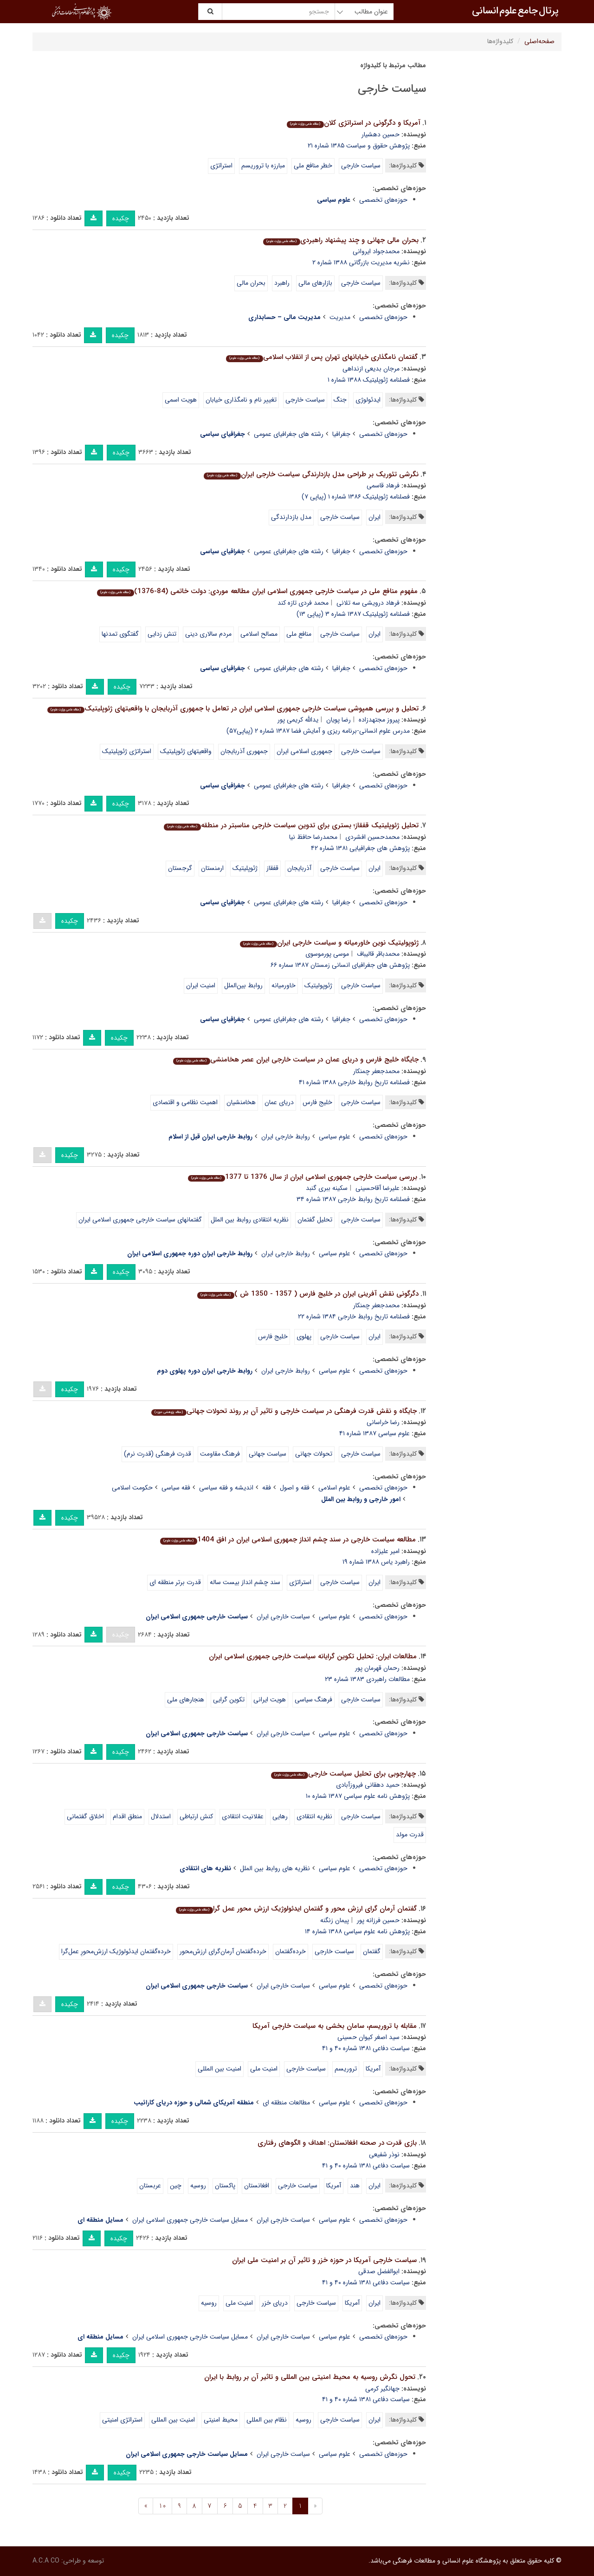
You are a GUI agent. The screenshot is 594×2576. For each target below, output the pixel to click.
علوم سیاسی (334, 1136)
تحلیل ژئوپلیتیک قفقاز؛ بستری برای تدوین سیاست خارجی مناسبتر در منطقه (291, 825)
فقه (266, 1488)
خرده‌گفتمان (290, 1951)
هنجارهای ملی (185, 1699)
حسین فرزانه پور (378, 1920)
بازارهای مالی (315, 283)
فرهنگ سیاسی (313, 1699)
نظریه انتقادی (314, 1816)
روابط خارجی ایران (285, 1136)
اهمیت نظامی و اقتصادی (185, 1102)
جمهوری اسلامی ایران (304, 751)
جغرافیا (341, 434)
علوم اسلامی (334, 1488)
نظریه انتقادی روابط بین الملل (250, 1219)
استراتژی (221, 165)
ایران (374, 517)
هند (355, 2185)
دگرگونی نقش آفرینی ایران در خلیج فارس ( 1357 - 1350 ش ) (307, 1293)
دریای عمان (279, 1102)
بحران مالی (251, 283)
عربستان (150, 2185)
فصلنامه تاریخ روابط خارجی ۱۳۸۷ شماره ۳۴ (353, 1199)
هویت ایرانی (269, 1699)
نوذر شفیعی (384, 2154)
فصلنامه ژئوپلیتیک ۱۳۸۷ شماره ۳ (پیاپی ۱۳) (353, 614)
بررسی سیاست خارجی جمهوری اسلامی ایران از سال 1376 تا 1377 (302, 1177)
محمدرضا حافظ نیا (313, 837)
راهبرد (282, 283)
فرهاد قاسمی (383, 485)
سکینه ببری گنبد (327, 1188)
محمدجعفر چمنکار (376, 1071)
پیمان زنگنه (334, 1920)
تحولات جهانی (313, 1454)
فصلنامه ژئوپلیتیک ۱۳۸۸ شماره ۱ (369, 380)
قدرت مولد (410, 1834)
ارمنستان (212, 868)
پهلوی (304, 1336)
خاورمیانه (283, 985)
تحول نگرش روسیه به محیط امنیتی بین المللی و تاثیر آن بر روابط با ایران (309, 2377)
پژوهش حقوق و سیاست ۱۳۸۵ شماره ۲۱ (359, 146)
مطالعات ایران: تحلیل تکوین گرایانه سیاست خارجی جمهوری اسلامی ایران (313, 1656)
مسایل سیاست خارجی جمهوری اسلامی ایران (190, 2220)
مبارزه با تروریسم (263, 165)
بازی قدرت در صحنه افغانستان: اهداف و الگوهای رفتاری (337, 2142)
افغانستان (256, 2185)
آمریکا (373, 2069)
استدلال (161, 1816)
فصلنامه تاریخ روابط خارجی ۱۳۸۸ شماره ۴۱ (354, 1082)
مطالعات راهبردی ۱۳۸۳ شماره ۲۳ (367, 1679)
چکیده (120, 218)
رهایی (280, 1816)
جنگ (340, 400)
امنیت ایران (200, 985)
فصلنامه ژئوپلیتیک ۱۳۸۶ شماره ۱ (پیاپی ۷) (356, 497)
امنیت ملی (264, 2069)
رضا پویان (338, 720)
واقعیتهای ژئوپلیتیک (186, 751)
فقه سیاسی (175, 1488)
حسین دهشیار (381, 134)
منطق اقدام (127, 1816)
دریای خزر (275, 2303)
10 (162, 2506)
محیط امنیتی (221, 2420)
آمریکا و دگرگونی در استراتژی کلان (353, 122)
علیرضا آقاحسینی (377, 1188)
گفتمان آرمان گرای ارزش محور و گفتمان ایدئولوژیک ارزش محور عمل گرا (296, 1908)
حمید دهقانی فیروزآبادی (368, 1785)
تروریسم (346, 2069)
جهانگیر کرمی (382, 2389)
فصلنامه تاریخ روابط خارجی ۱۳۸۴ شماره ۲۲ (354, 1316)
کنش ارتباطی (196, 1816)
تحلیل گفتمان (314, 1219)
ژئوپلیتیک (245, 868)
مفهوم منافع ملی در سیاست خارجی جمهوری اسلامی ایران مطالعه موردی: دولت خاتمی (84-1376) (257, 591)
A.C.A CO (45, 2561)
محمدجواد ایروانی (376, 251)
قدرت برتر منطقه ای (175, 1582)
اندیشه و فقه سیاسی (226, 1488)
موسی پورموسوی (327, 954)
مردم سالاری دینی (208, 634)
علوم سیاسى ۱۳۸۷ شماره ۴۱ (374, 1433)
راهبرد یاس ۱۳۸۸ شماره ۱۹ (376, 1562)
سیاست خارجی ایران (283, 1616)
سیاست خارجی (361, 165)
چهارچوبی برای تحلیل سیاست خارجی (343, 1773)
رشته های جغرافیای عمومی (288, 434)
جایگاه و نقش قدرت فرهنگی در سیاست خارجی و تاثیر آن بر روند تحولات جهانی (283, 1411)
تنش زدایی (162, 634)
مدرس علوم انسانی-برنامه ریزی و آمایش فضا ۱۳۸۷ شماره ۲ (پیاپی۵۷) (318, 731)
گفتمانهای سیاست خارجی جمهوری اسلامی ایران (140, 1219)
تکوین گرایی (229, 1699)
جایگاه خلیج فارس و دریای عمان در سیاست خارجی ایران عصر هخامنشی (295, 1059)
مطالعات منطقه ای (286, 2102)
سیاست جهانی (267, 1454)
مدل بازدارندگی (291, 517)
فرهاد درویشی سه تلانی (368, 603)
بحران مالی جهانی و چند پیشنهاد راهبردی (340, 240)
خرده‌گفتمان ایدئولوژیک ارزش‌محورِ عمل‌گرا (116, 1951)
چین (175, 2185)
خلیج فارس (317, 1102)
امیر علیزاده (385, 1551)
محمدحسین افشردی (372, 837)
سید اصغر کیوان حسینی (368, 2037)
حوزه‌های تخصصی (383, 200)
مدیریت (339, 317)
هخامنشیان (241, 1102)
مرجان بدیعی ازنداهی (371, 369)
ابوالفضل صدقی (379, 2271)
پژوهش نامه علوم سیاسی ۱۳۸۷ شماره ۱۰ (358, 1796)
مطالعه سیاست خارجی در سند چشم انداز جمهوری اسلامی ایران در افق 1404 (287, 1539)
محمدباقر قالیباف (378, 954)
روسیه (198, 2185)
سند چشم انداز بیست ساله (245, 1582)
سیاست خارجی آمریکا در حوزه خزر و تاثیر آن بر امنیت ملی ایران (324, 2260)
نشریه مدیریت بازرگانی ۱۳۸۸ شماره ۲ (361, 262)
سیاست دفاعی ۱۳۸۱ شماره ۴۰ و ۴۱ (366, 2048)
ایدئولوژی (368, 400)
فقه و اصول (295, 1488)
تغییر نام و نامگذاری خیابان (241, 400)
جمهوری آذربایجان (244, 751)
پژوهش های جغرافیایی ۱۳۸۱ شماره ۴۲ (360, 848)
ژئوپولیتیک (318, 985)
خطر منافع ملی (313, 165)
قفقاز (272, 868)
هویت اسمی (181, 400)
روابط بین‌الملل (243, 985)
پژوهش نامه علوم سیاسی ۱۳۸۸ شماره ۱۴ (357, 1931)
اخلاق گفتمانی (85, 1816)
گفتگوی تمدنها (120, 634)
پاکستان (225, 2185)
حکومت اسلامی (132, 1488)
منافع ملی (298, 634)
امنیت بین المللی (219, 2069)
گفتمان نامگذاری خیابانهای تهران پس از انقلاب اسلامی (321, 357)
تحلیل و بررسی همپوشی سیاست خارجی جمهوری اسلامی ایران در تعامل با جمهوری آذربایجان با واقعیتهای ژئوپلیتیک (232, 708)
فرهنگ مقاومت (220, 1454)
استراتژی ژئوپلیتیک (126, 751)
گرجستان (180, 868)
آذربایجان (299, 868)
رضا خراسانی (383, 1422)
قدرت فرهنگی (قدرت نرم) (157, 1454)
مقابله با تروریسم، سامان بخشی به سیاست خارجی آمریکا (334, 2026)
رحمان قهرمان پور (377, 1668)
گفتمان (372, 1951)
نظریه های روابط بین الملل (275, 1868)
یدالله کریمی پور (298, 720)
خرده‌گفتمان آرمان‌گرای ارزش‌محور (223, 1951)
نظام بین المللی (266, 2420)
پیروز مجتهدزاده (379, 720)
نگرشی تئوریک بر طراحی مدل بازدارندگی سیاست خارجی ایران (311, 474)
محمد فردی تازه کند (303, 603)
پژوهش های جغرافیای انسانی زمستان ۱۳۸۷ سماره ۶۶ (340, 965)
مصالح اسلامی (259, 634)
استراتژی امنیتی (122, 2420)
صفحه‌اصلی (539, 41)
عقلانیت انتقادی (243, 1816)
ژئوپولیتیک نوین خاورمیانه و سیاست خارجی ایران (329, 942)
